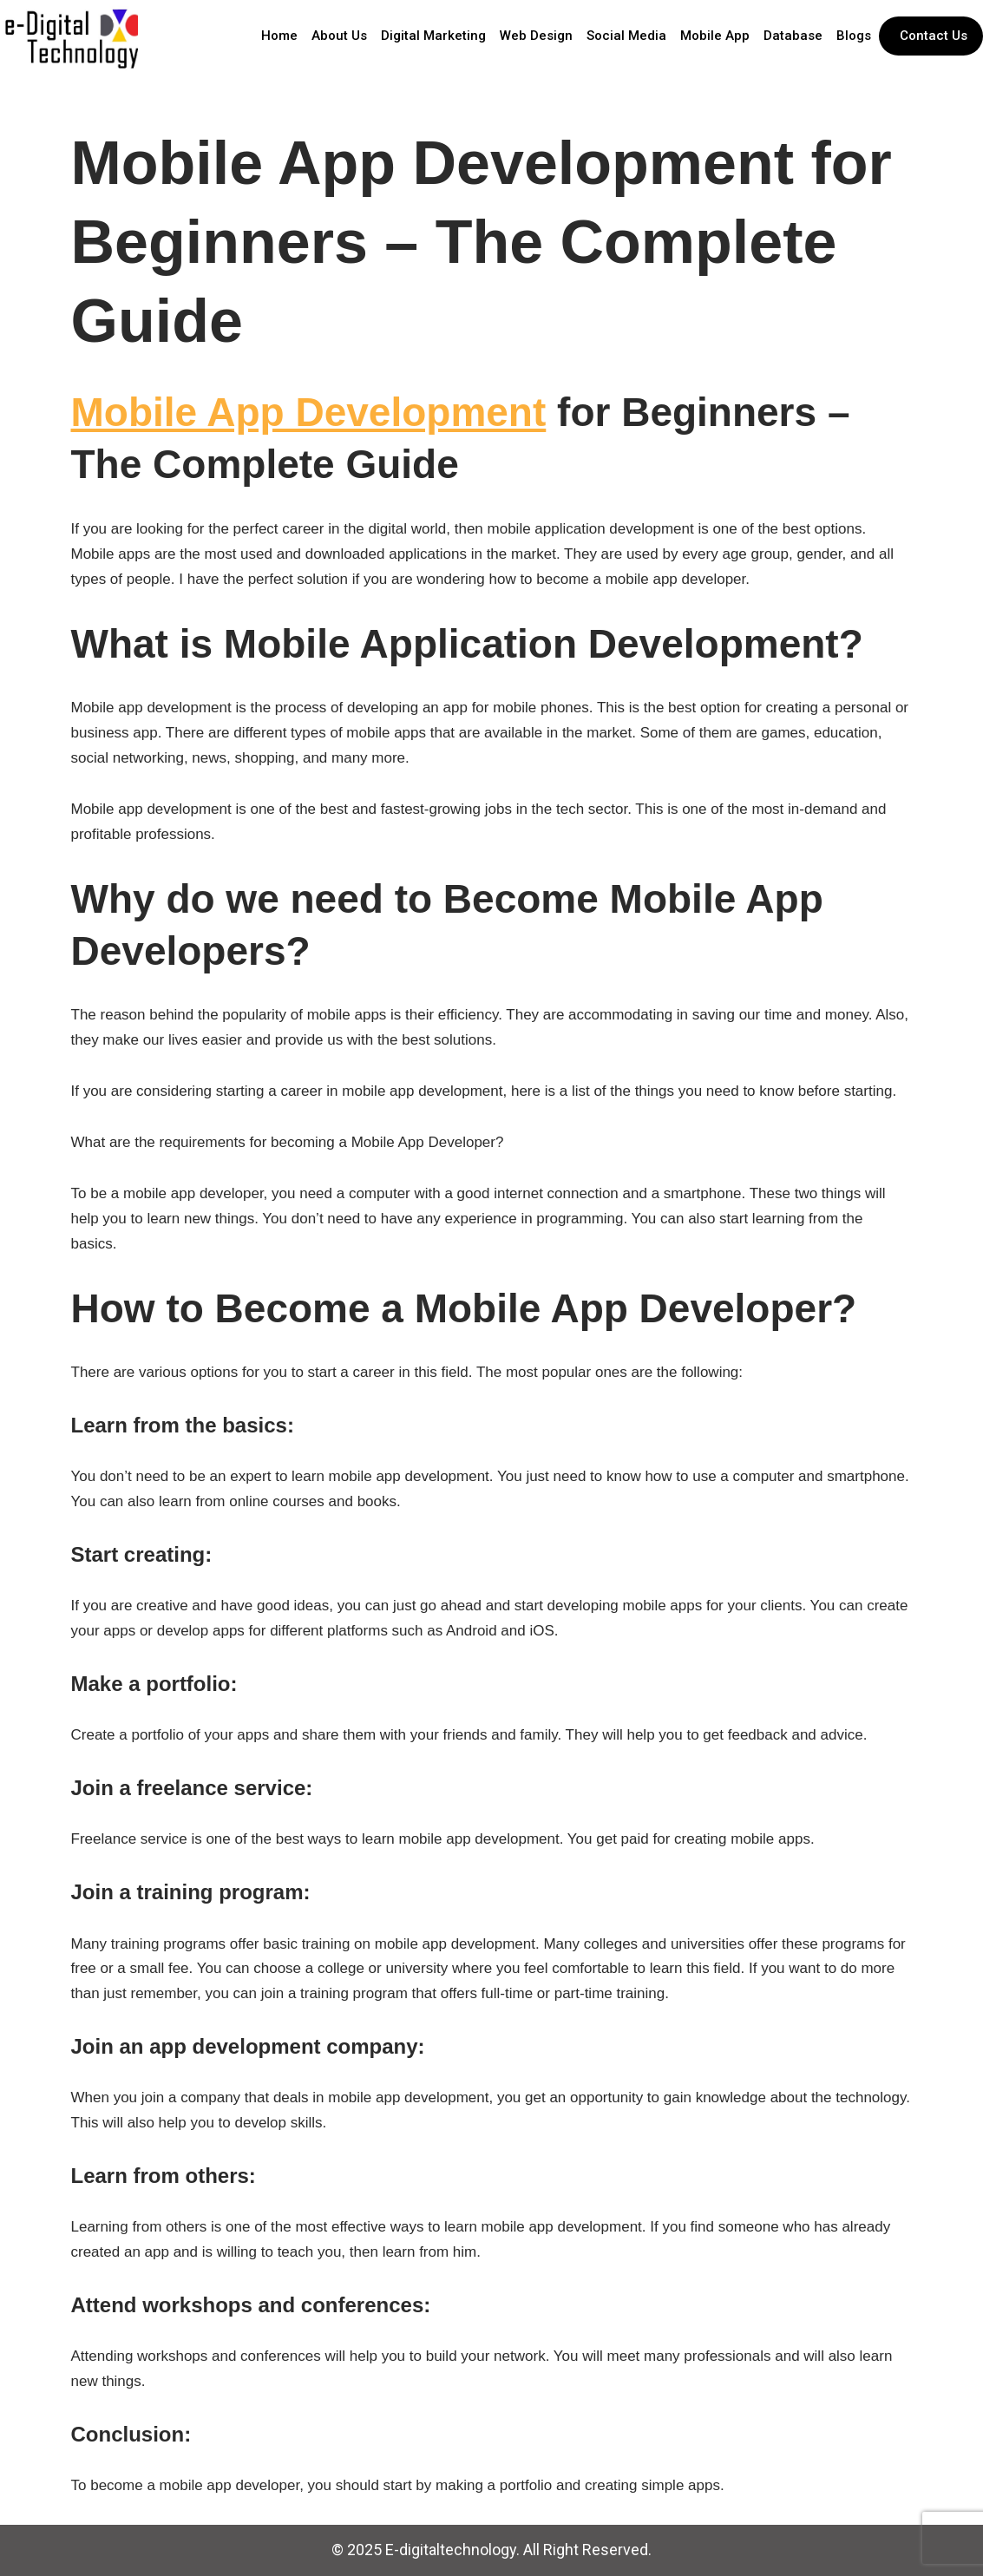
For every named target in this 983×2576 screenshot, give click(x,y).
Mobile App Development (309, 412)
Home (279, 35)
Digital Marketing (433, 35)
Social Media (626, 35)
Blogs (853, 35)
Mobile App (715, 35)
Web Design (536, 35)
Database (792, 35)
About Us (339, 35)
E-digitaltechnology (450, 2549)
